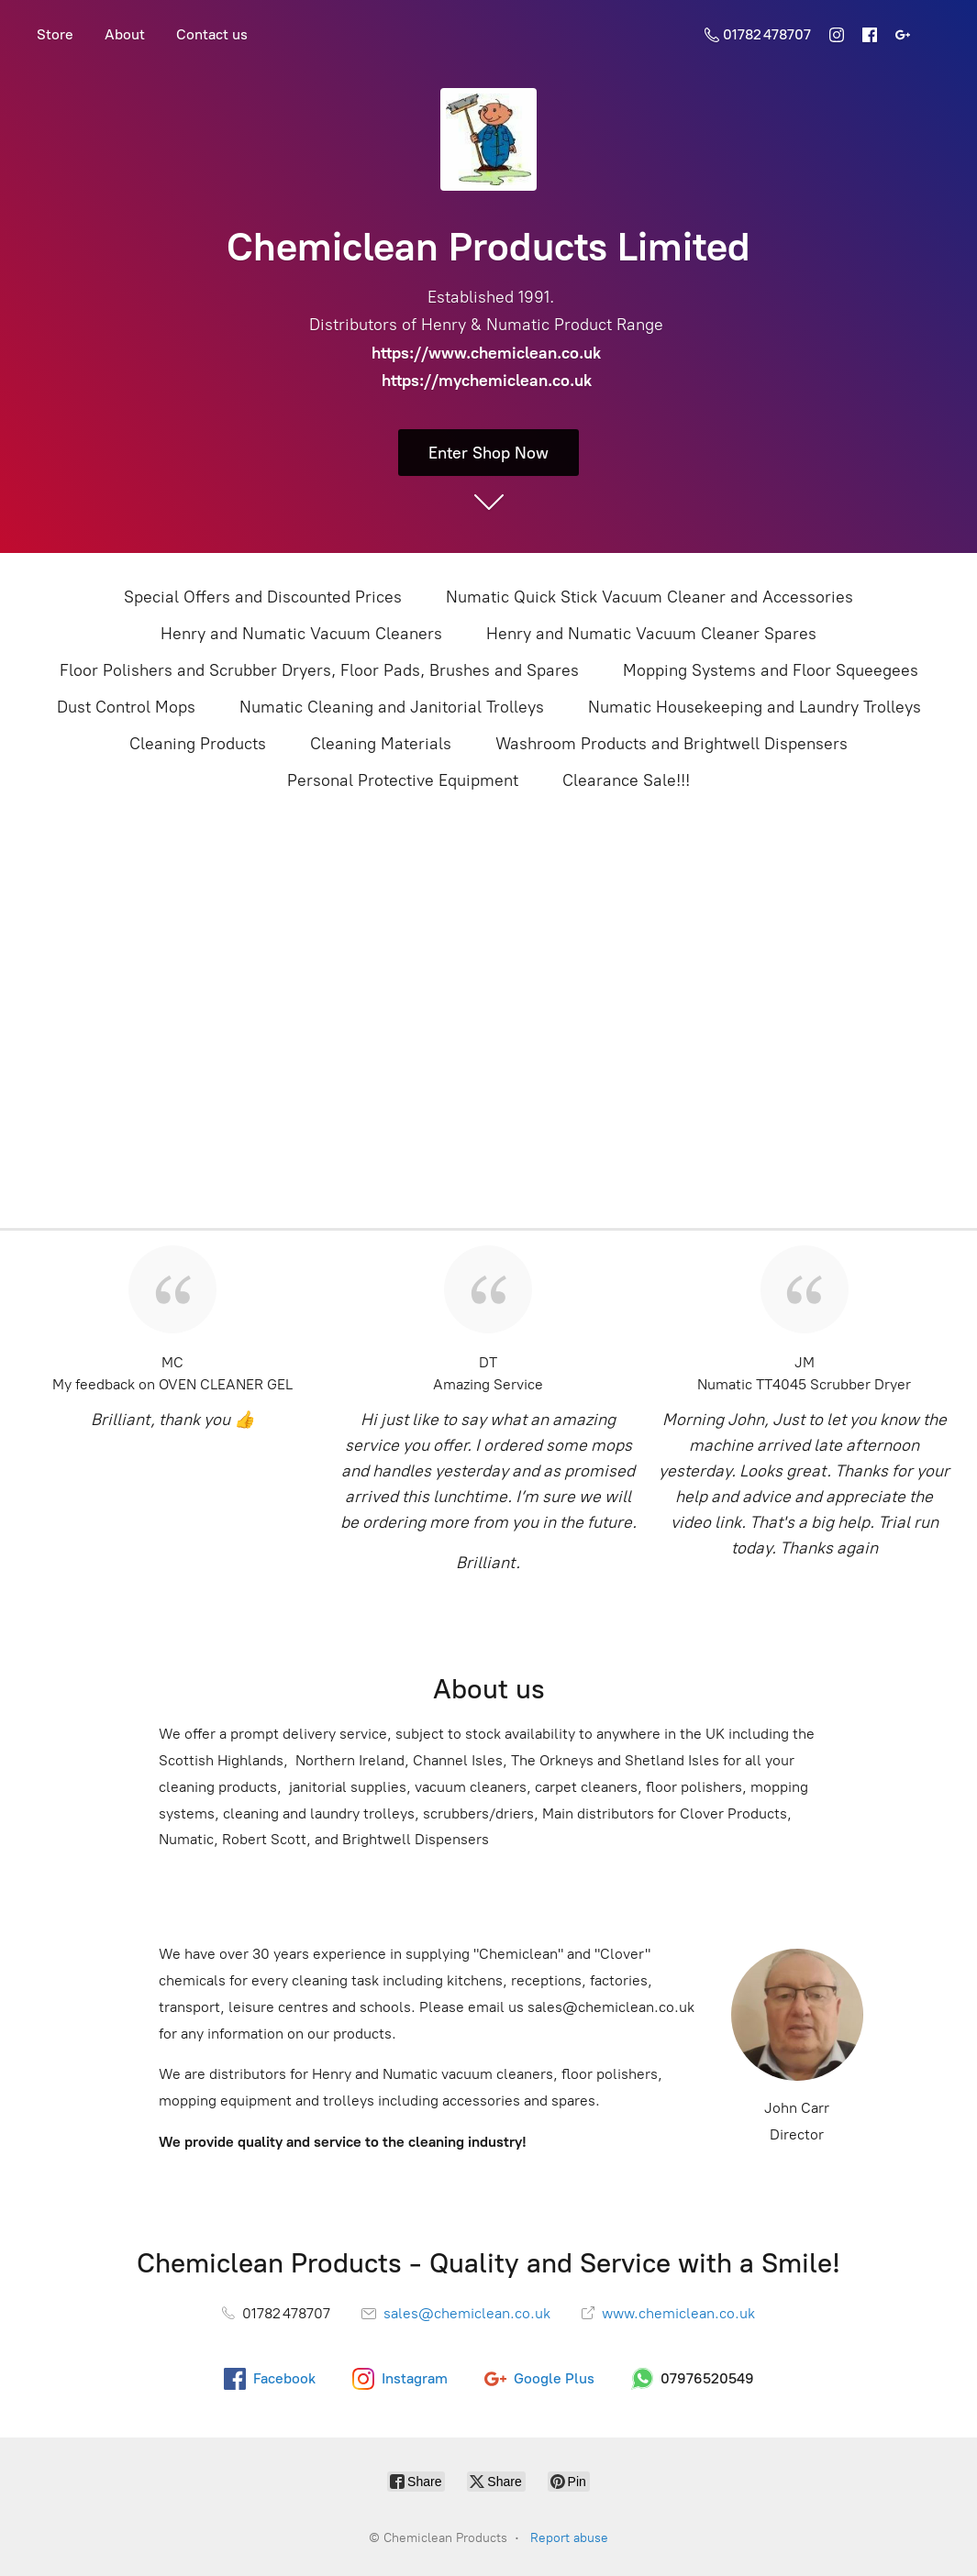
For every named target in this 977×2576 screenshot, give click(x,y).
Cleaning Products (197, 744)
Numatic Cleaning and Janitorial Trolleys (391, 707)
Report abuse (569, 2538)
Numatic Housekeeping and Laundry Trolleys (754, 707)
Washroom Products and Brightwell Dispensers (671, 744)
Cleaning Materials (380, 744)
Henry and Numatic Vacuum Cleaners (301, 634)
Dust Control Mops (126, 707)
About (125, 34)
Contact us (212, 34)
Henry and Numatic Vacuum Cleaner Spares (651, 634)
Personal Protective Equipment (402, 780)
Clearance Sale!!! (626, 780)
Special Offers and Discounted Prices (263, 597)
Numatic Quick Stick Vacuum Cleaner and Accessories (649, 597)
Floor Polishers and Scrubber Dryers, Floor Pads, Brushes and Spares (319, 670)
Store (55, 34)
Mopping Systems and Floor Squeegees (770, 670)
